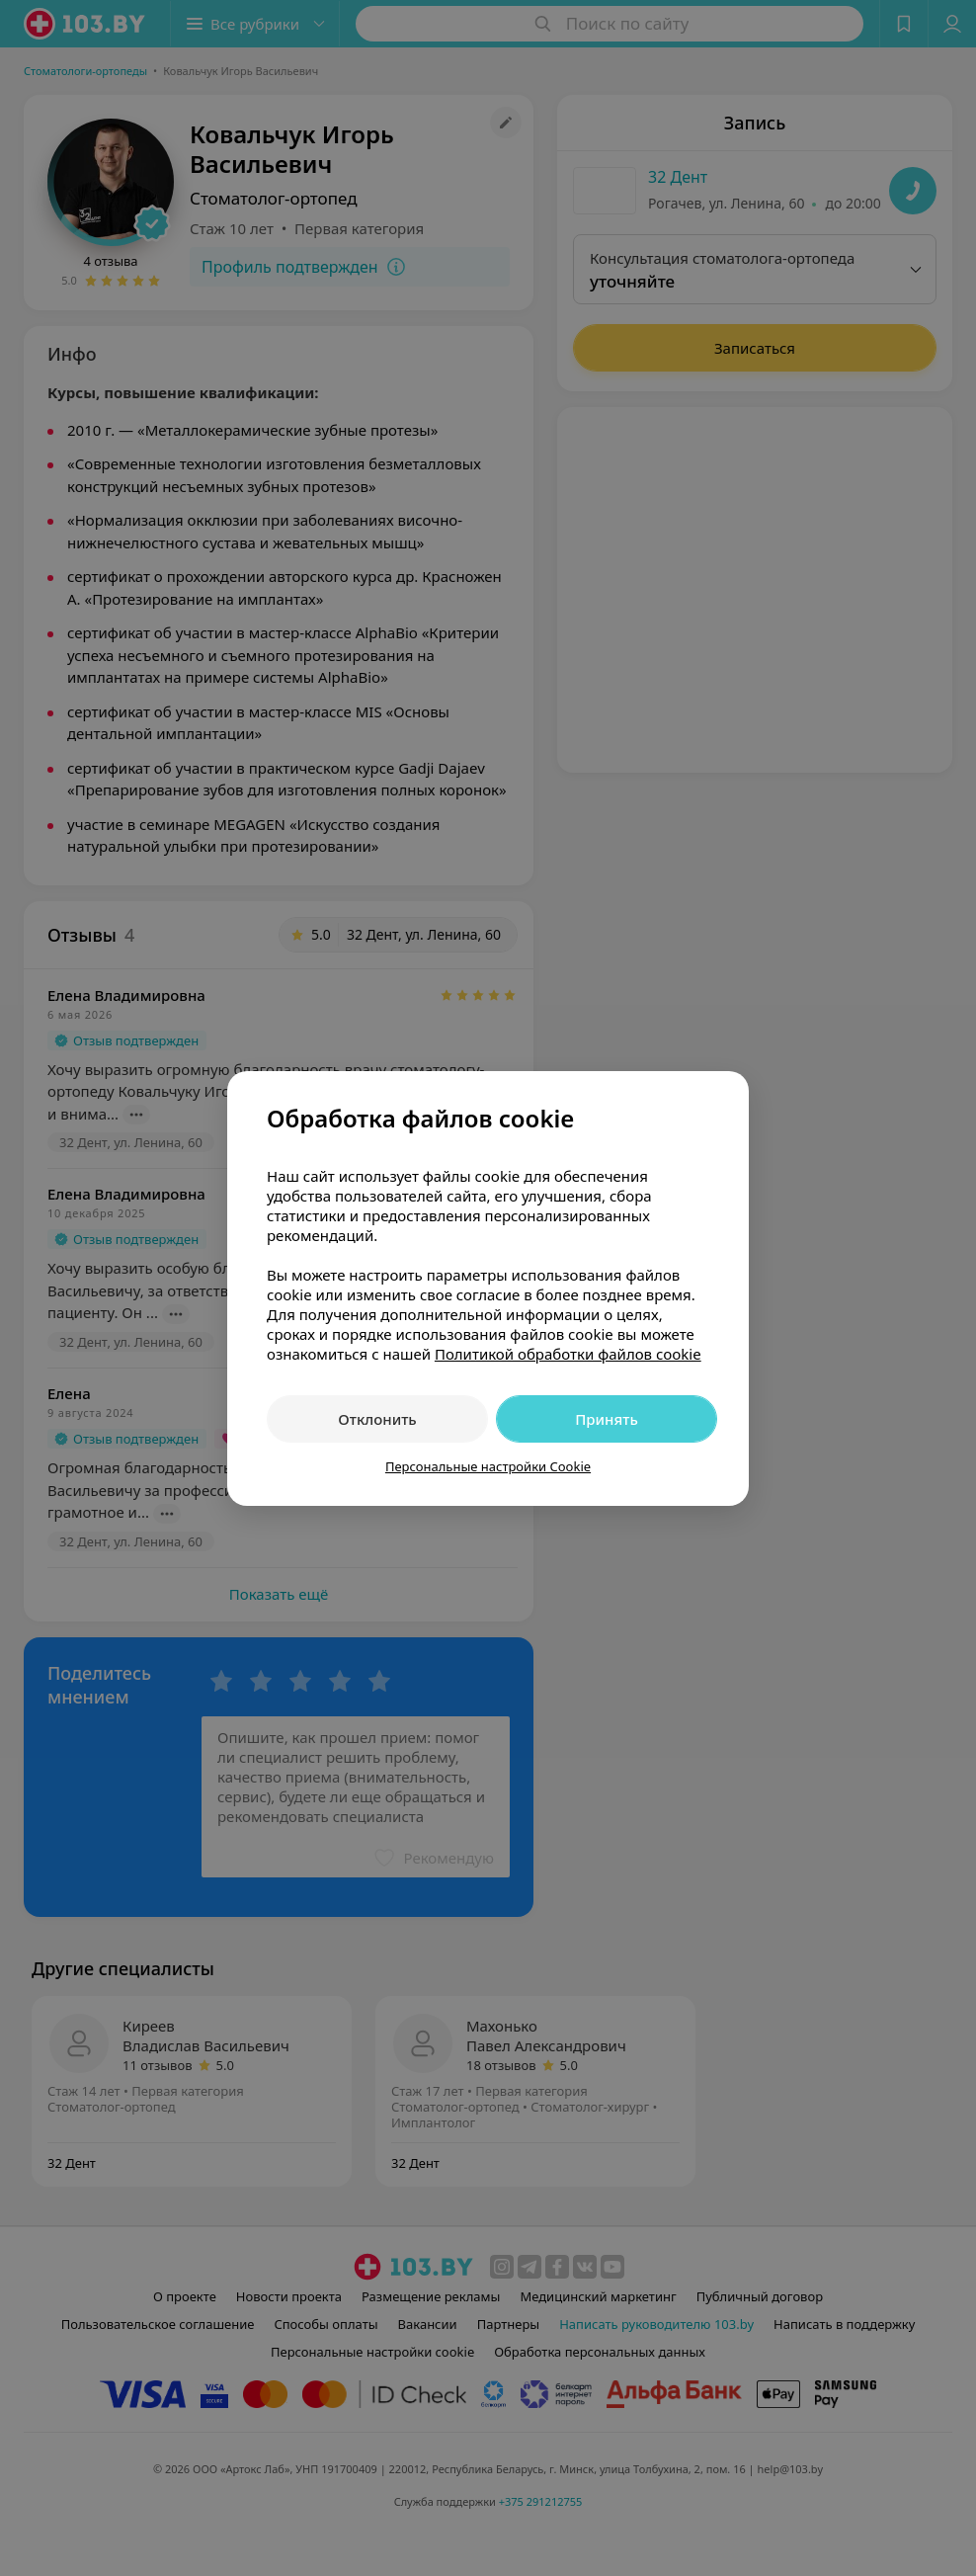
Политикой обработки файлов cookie (568, 1354)
